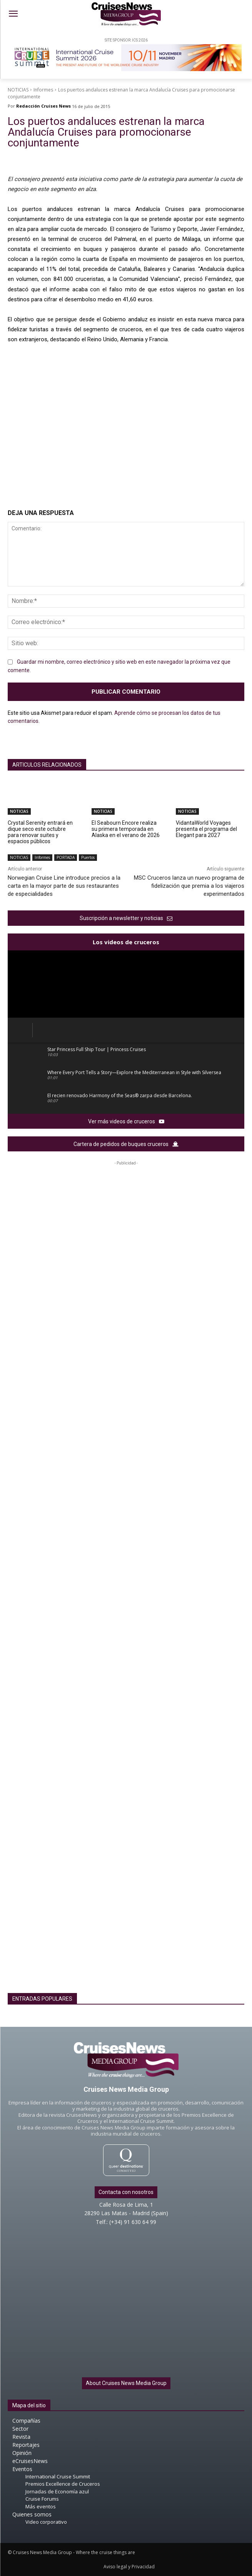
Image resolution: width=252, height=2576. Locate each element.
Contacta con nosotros (126, 2192)
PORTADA (65, 857)
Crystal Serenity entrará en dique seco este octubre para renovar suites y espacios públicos (40, 832)
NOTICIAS (18, 89)
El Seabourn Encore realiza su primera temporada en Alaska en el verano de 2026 (126, 829)
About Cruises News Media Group (126, 2383)
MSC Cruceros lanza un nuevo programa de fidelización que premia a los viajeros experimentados (189, 885)
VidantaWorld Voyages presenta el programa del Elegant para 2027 (206, 829)
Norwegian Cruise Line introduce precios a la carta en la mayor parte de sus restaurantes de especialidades (64, 885)
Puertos (88, 857)
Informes (43, 89)
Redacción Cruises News (43, 106)
